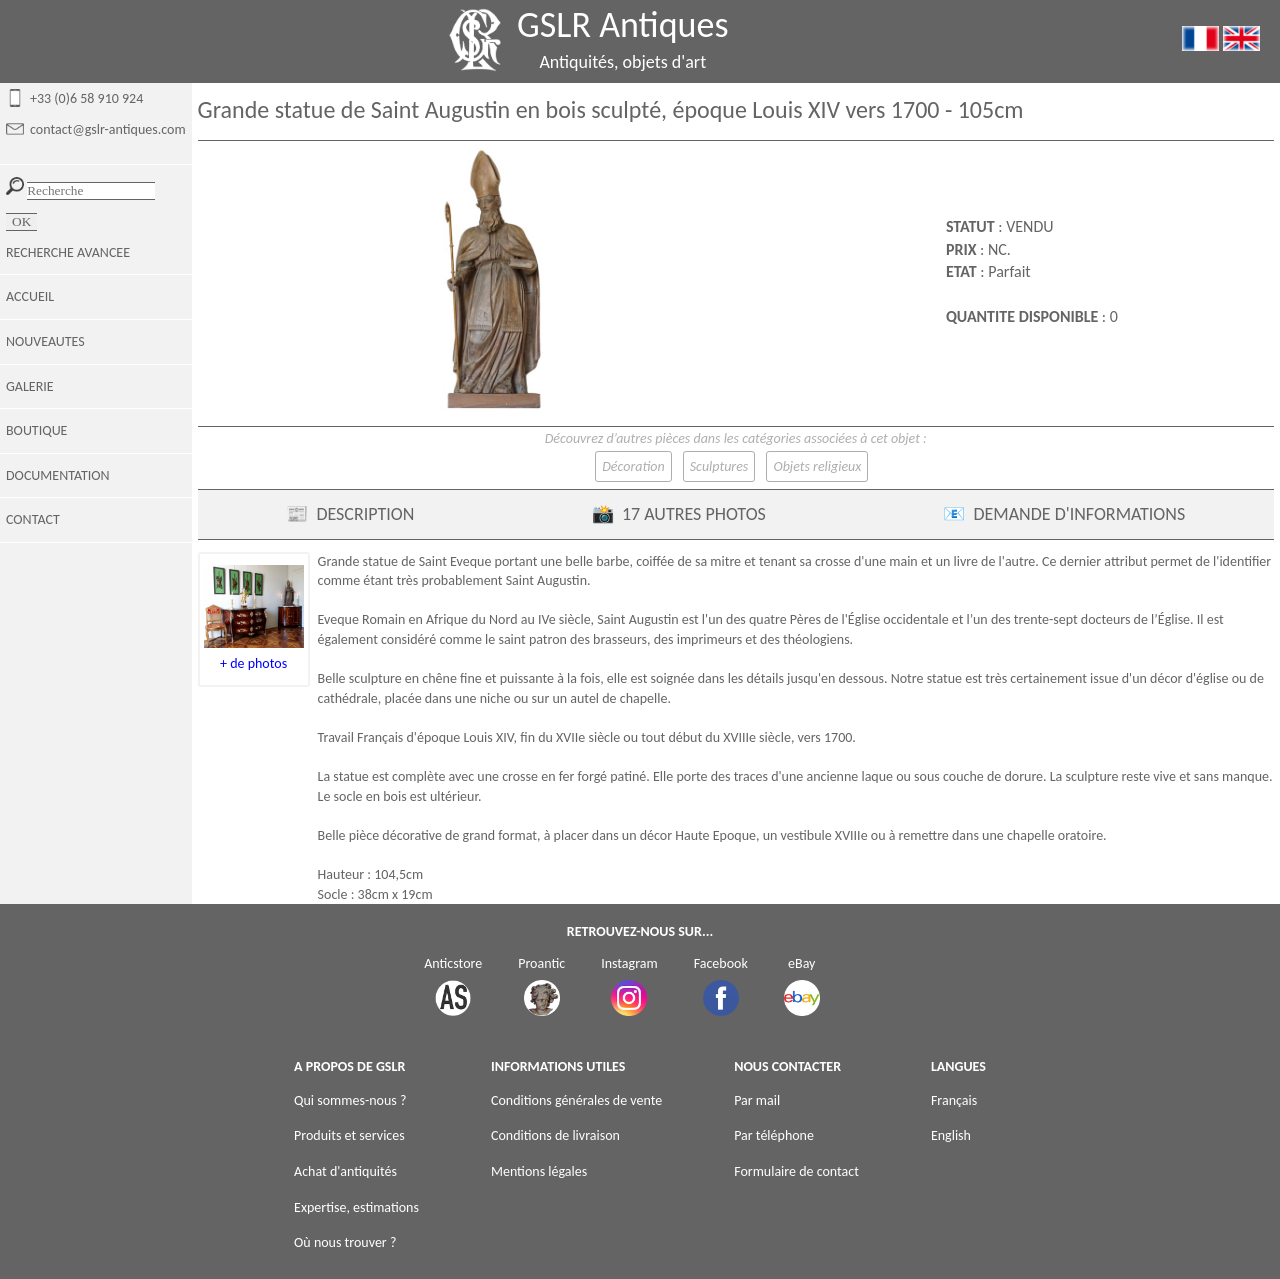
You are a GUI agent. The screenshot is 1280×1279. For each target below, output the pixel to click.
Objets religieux (817, 466)
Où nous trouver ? (345, 1242)
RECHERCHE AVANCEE (68, 252)
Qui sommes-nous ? (350, 1100)
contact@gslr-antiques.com (108, 129)
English (951, 1135)
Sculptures (719, 466)
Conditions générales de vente (576, 1100)
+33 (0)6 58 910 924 (86, 98)
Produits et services (349, 1135)
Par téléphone (774, 1135)
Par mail (757, 1100)
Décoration (633, 466)
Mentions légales (539, 1171)
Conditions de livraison (555, 1135)
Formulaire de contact (796, 1171)
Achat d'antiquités (345, 1171)
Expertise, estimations (356, 1207)
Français (954, 1100)
